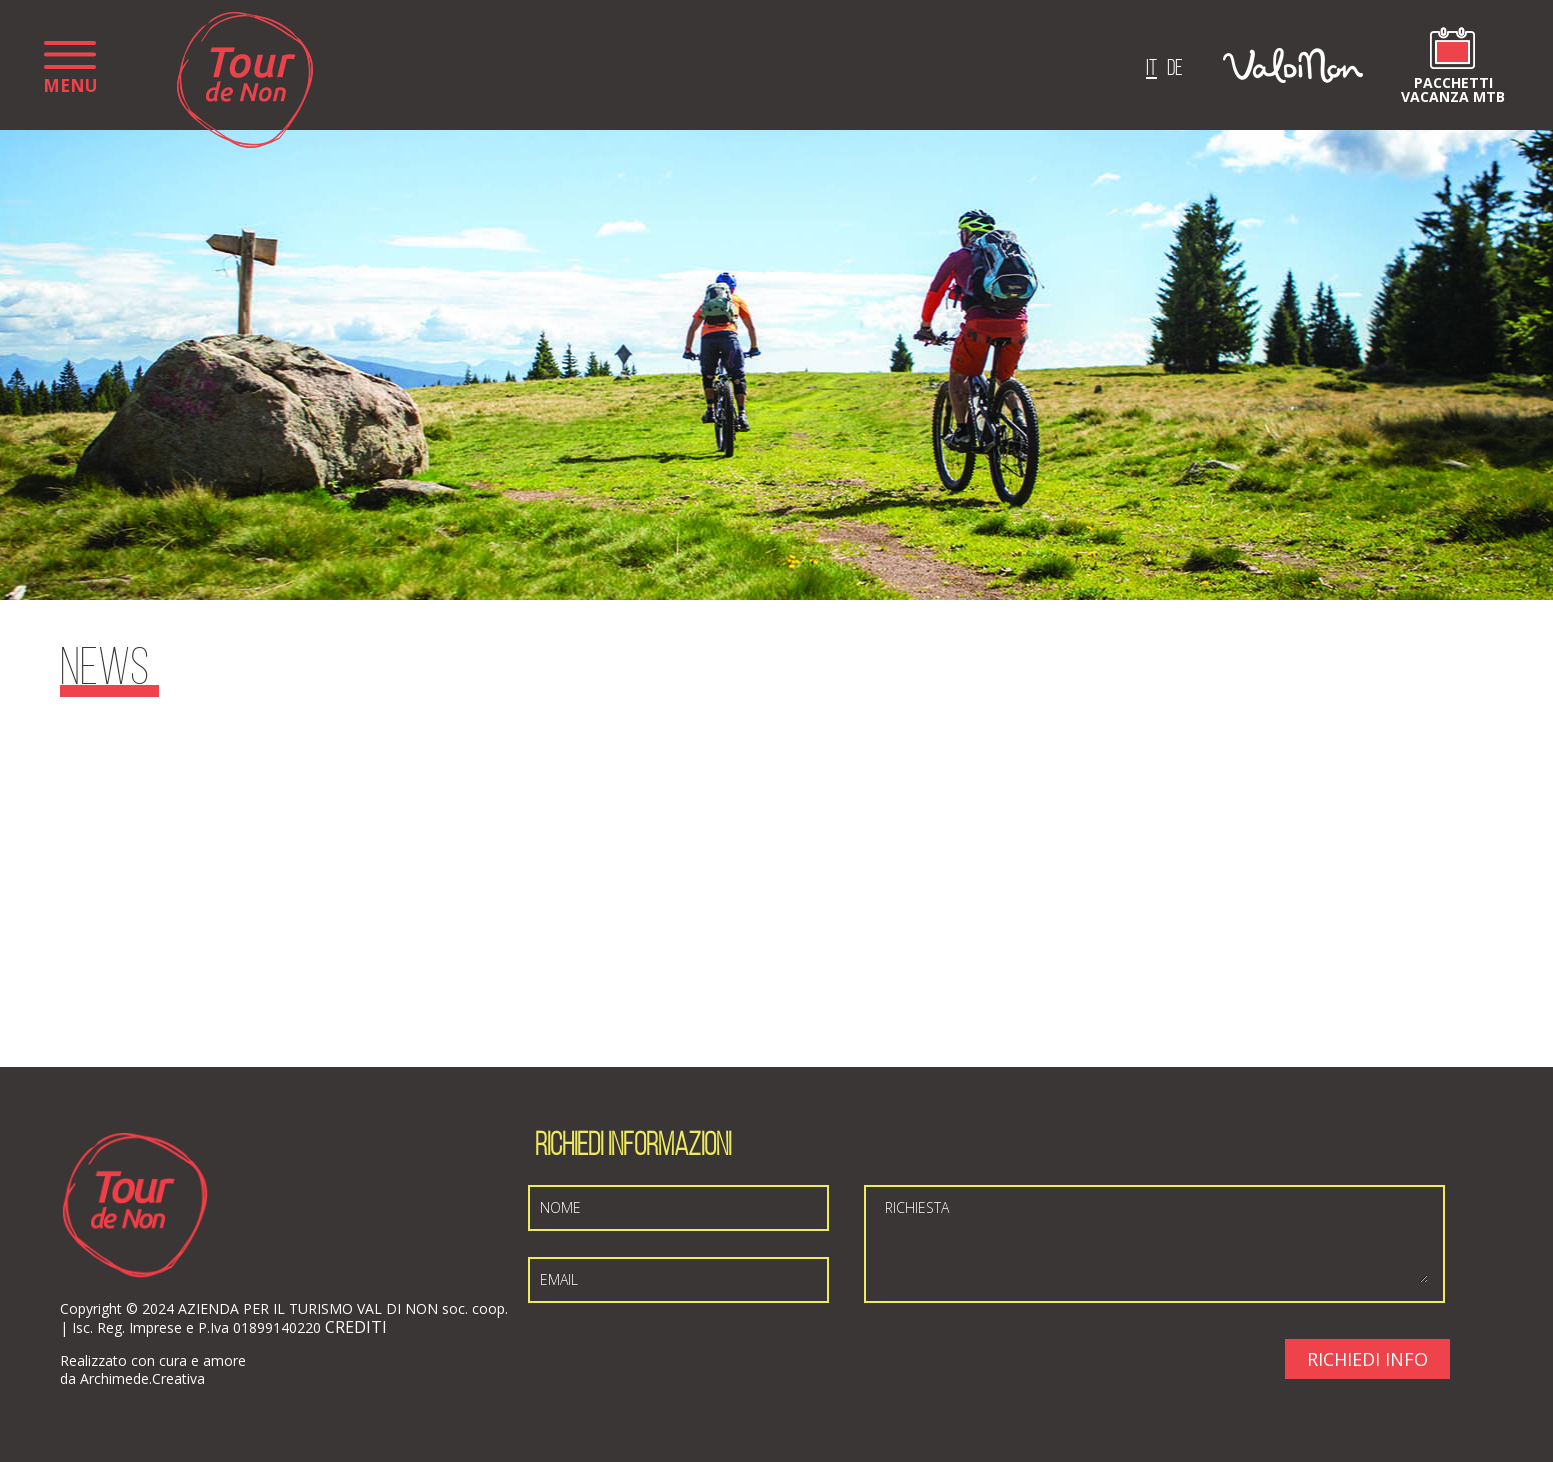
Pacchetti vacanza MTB (1453, 88)
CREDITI (356, 1327)
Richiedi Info (1367, 1359)
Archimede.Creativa (142, 1378)
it (1151, 69)
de (1175, 69)
